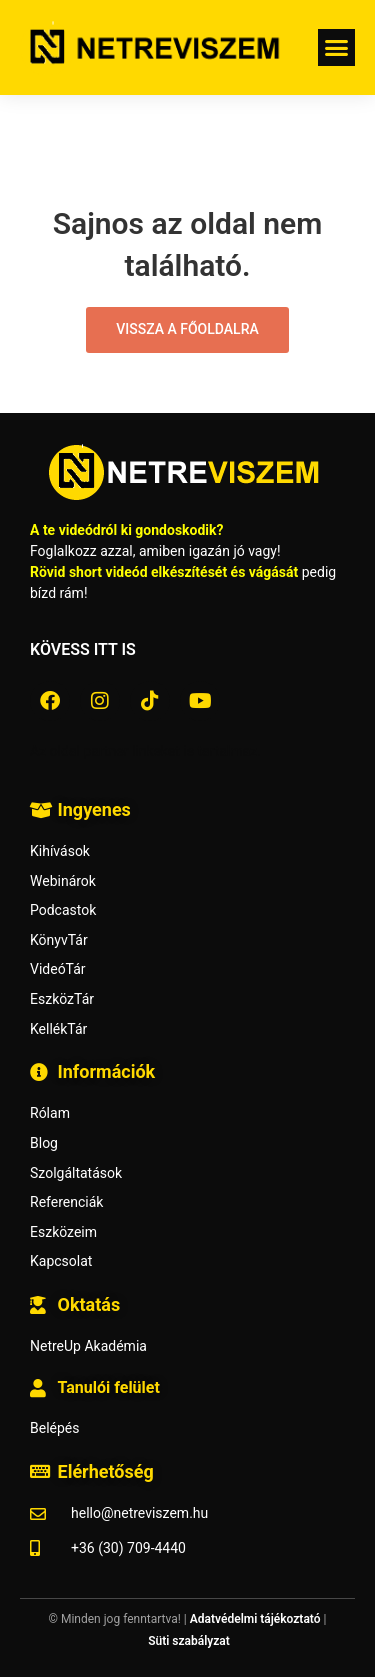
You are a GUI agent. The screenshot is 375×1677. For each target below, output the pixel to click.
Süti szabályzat (189, 1641)
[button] (337, 48)
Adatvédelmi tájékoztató (255, 1619)
